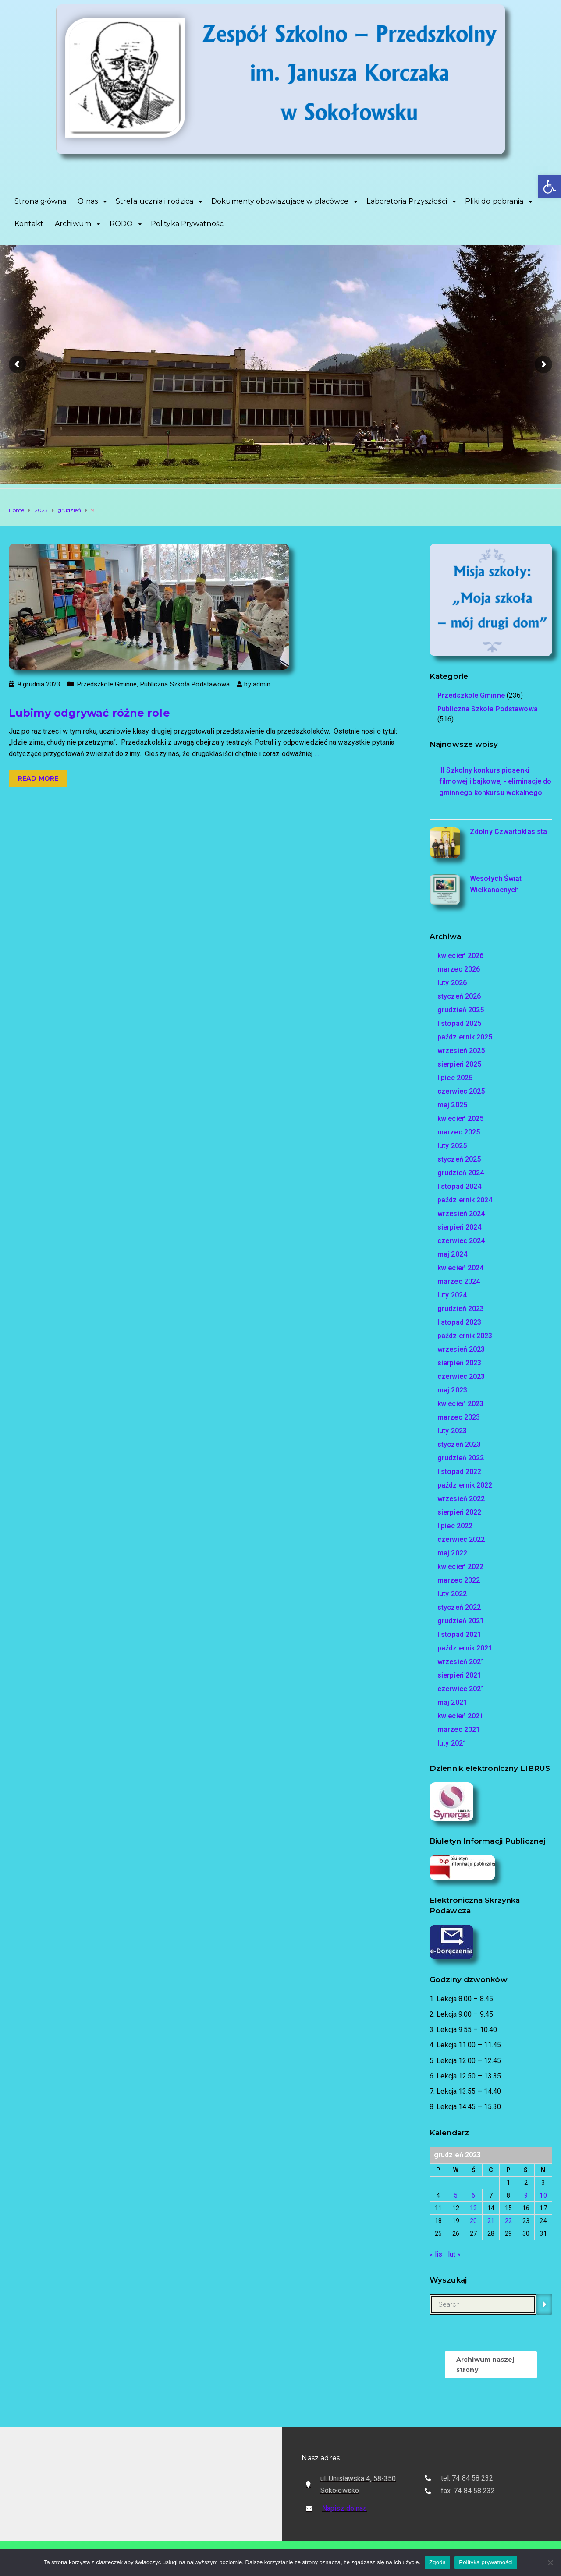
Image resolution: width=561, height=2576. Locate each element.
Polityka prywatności (486, 2562)
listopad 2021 (459, 1634)
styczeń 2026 (459, 996)
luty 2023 (452, 1431)
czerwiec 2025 (461, 1091)
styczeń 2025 (459, 1159)
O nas (88, 201)
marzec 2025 (458, 1132)
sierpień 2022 (459, 1512)
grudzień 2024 (460, 1173)
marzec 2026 (458, 969)
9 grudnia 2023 (39, 684)
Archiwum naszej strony (485, 2364)
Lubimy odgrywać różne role (89, 713)
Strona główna (40, 201)
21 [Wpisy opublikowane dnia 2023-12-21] (490, 2220)
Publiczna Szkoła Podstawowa (185, 684)
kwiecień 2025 (460, 1118)
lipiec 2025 (454, 1078)
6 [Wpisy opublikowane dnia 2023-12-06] (473, 2195)
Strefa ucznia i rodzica (154, 201)
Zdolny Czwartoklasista (508, 831)
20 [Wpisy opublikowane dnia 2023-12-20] (473, 2220)
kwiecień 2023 (460, 1403)
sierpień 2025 (459, 1064)
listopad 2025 (459, 1023)
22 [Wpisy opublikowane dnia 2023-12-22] (508, 2220)
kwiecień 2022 (460, 1566)
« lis (436, 2254)
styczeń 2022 (459, 1607)
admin (262, 684)
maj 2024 (452, 1254)
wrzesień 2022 (461, 1499)
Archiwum (73, 223)
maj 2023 (452, 1390)
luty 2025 (452, 1145)
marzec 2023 (458, 1417)
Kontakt (28, 223)
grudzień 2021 (460, 1621)
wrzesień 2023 (461, 1349)
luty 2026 (452, 983)
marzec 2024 (458, 1281)
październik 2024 (465, 1200)
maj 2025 (452, 1105)
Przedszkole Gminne (107, 684)
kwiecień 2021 (460, 1716)
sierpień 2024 (459, 1227)
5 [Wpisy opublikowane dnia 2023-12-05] (456, 2195)
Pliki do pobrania (494, 201)
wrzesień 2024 (461, 1213)
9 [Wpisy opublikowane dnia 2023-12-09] (526, 2195)
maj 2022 (452, 1553)
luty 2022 (452, 1594)
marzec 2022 (458, 1580)
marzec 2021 (458, 1729)
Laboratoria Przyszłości (406, 201)
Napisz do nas (344, 2508)
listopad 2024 (459, 1186)
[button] (549, 186)
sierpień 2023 (459, 1363)
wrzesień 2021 (461, 1661)
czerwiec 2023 (461, 1376)
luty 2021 (452, 1743)
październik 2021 (465, 1648)
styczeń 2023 (459, 1444)
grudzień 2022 (460, 1458)
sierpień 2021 (459, 1675)
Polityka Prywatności (188, 223)
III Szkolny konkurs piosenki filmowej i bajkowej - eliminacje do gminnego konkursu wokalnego (495, 781)
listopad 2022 (459, 1471)
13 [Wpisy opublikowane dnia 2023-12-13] (473, 2208)
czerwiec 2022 (461, 1539)
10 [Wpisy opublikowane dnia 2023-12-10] (543, 2195)
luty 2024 (452, 1295)
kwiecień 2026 (460, 955)
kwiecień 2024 (460, 1268)
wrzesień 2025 (461, 1050)
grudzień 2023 (460, 1308)
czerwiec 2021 (461, 1689)
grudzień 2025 (460, 1010)
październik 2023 (465, 1336)
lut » (454, 2254)
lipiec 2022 (454, 1526)
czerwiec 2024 (461, 1241)
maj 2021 (452, 1702)
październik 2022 (465, 1485)
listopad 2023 (459, 1322)
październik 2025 (465, 1037)
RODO (121, 223)
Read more (38, 778)
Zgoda (437, 2562)
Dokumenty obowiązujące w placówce (279, 201)
